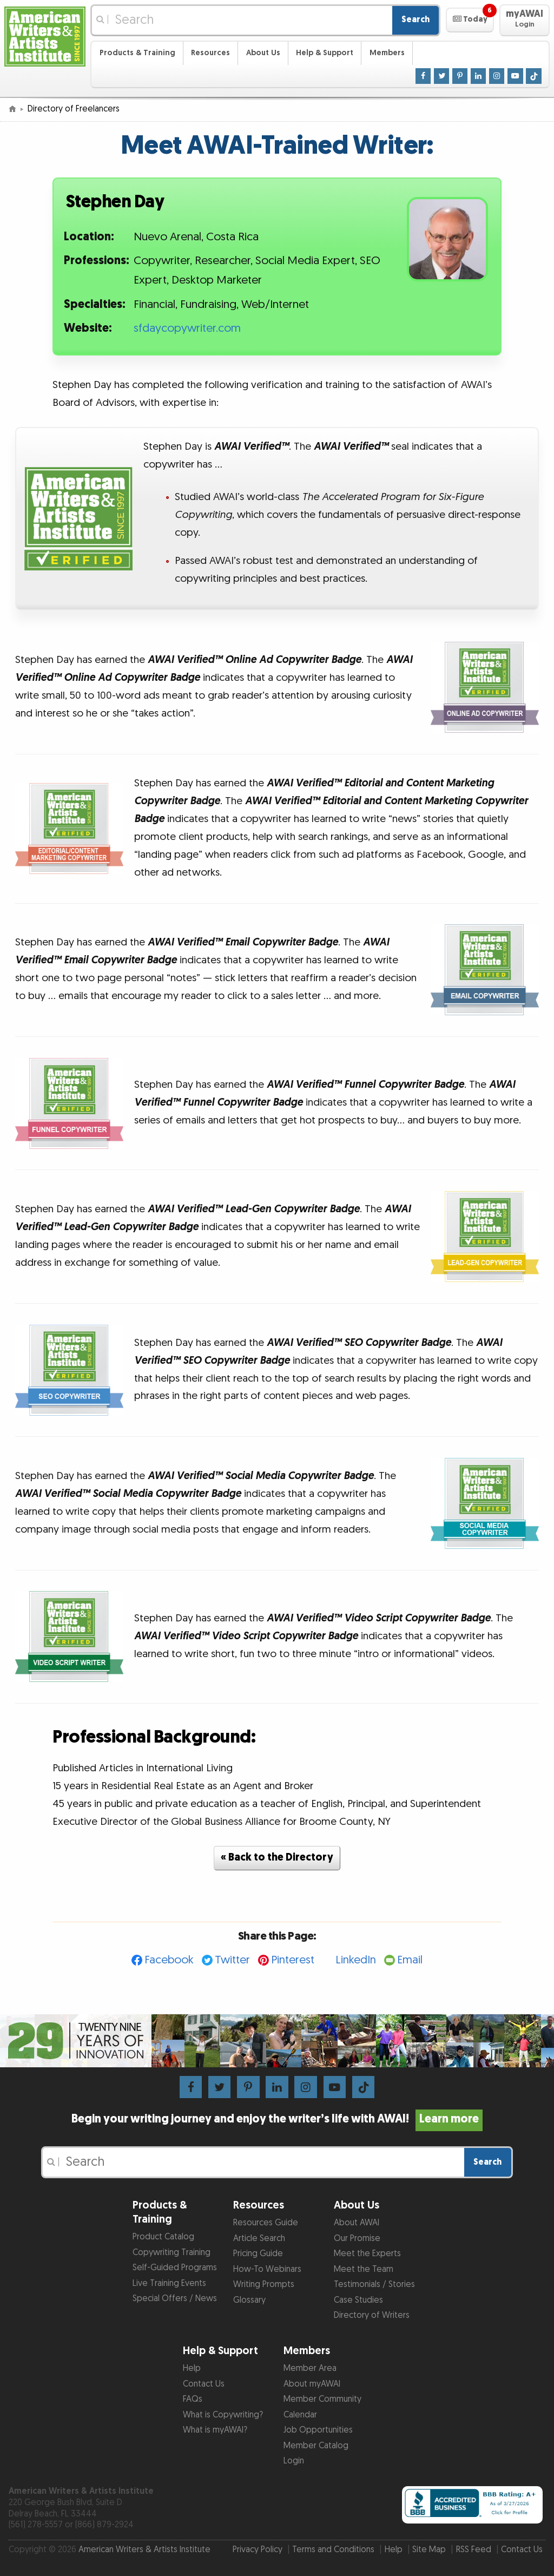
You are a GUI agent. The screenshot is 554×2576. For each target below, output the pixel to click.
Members (387, 53)
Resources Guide (265, 2223)
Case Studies (358, 2300)
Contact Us (204, 2384)
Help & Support (324, 53)
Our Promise (357, 2238)
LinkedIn (355, 1960)
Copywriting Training (171, 2252)
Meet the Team (363, 2269)
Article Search (259, 2238)
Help (192, 2368)
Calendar (300, 2415)
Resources (210, 53)
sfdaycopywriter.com (187, 328)
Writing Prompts (263, 2284)
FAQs (192, 2399)
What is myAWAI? (215, 2430)
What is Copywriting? (223, 2415)
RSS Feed (473, 2549)
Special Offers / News (175, 2298)
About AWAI (356, 2223)
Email (410, 1960)
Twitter (232, 1960)
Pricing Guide (258, 2253)
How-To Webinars (267, 2269)
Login (293, 2461)
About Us (263, 53)
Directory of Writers (372, 2315)
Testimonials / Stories (374, 2284)
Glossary (249, 2300)
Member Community (322, 2399)
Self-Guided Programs (175, 2267)
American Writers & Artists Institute (144, 2549)
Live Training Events (169, 2283)
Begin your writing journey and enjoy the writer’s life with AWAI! (277, 2119)
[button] (470, 20)
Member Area (310, 2368)
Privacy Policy (257, 2549)
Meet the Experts (367, 2253)
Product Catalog (163, 2237)
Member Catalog (315, 2446)
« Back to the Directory (277, 1857)
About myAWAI (311, 2384)
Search (415, 19)
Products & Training (137, 53)
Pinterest (292, 1960)
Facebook (169, 1960)
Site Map (429, 2549)
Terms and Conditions (333, 2549)
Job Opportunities (318, 2430)
